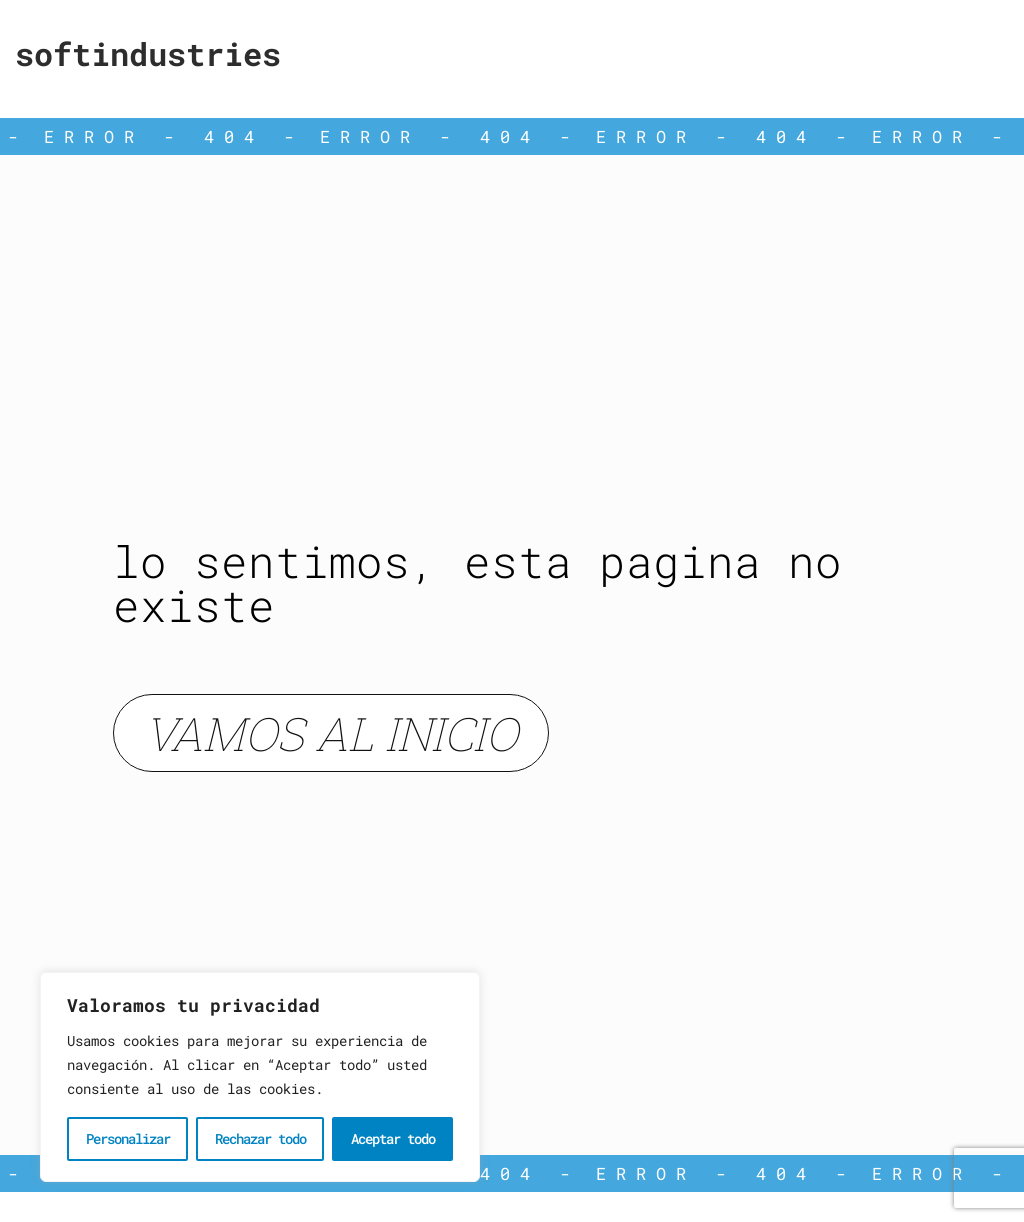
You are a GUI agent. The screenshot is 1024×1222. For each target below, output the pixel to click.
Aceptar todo (393, 1138)
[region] (260, 1077)
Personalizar (128, 1138)
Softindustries (148, 53)
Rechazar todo (260, 1138)
